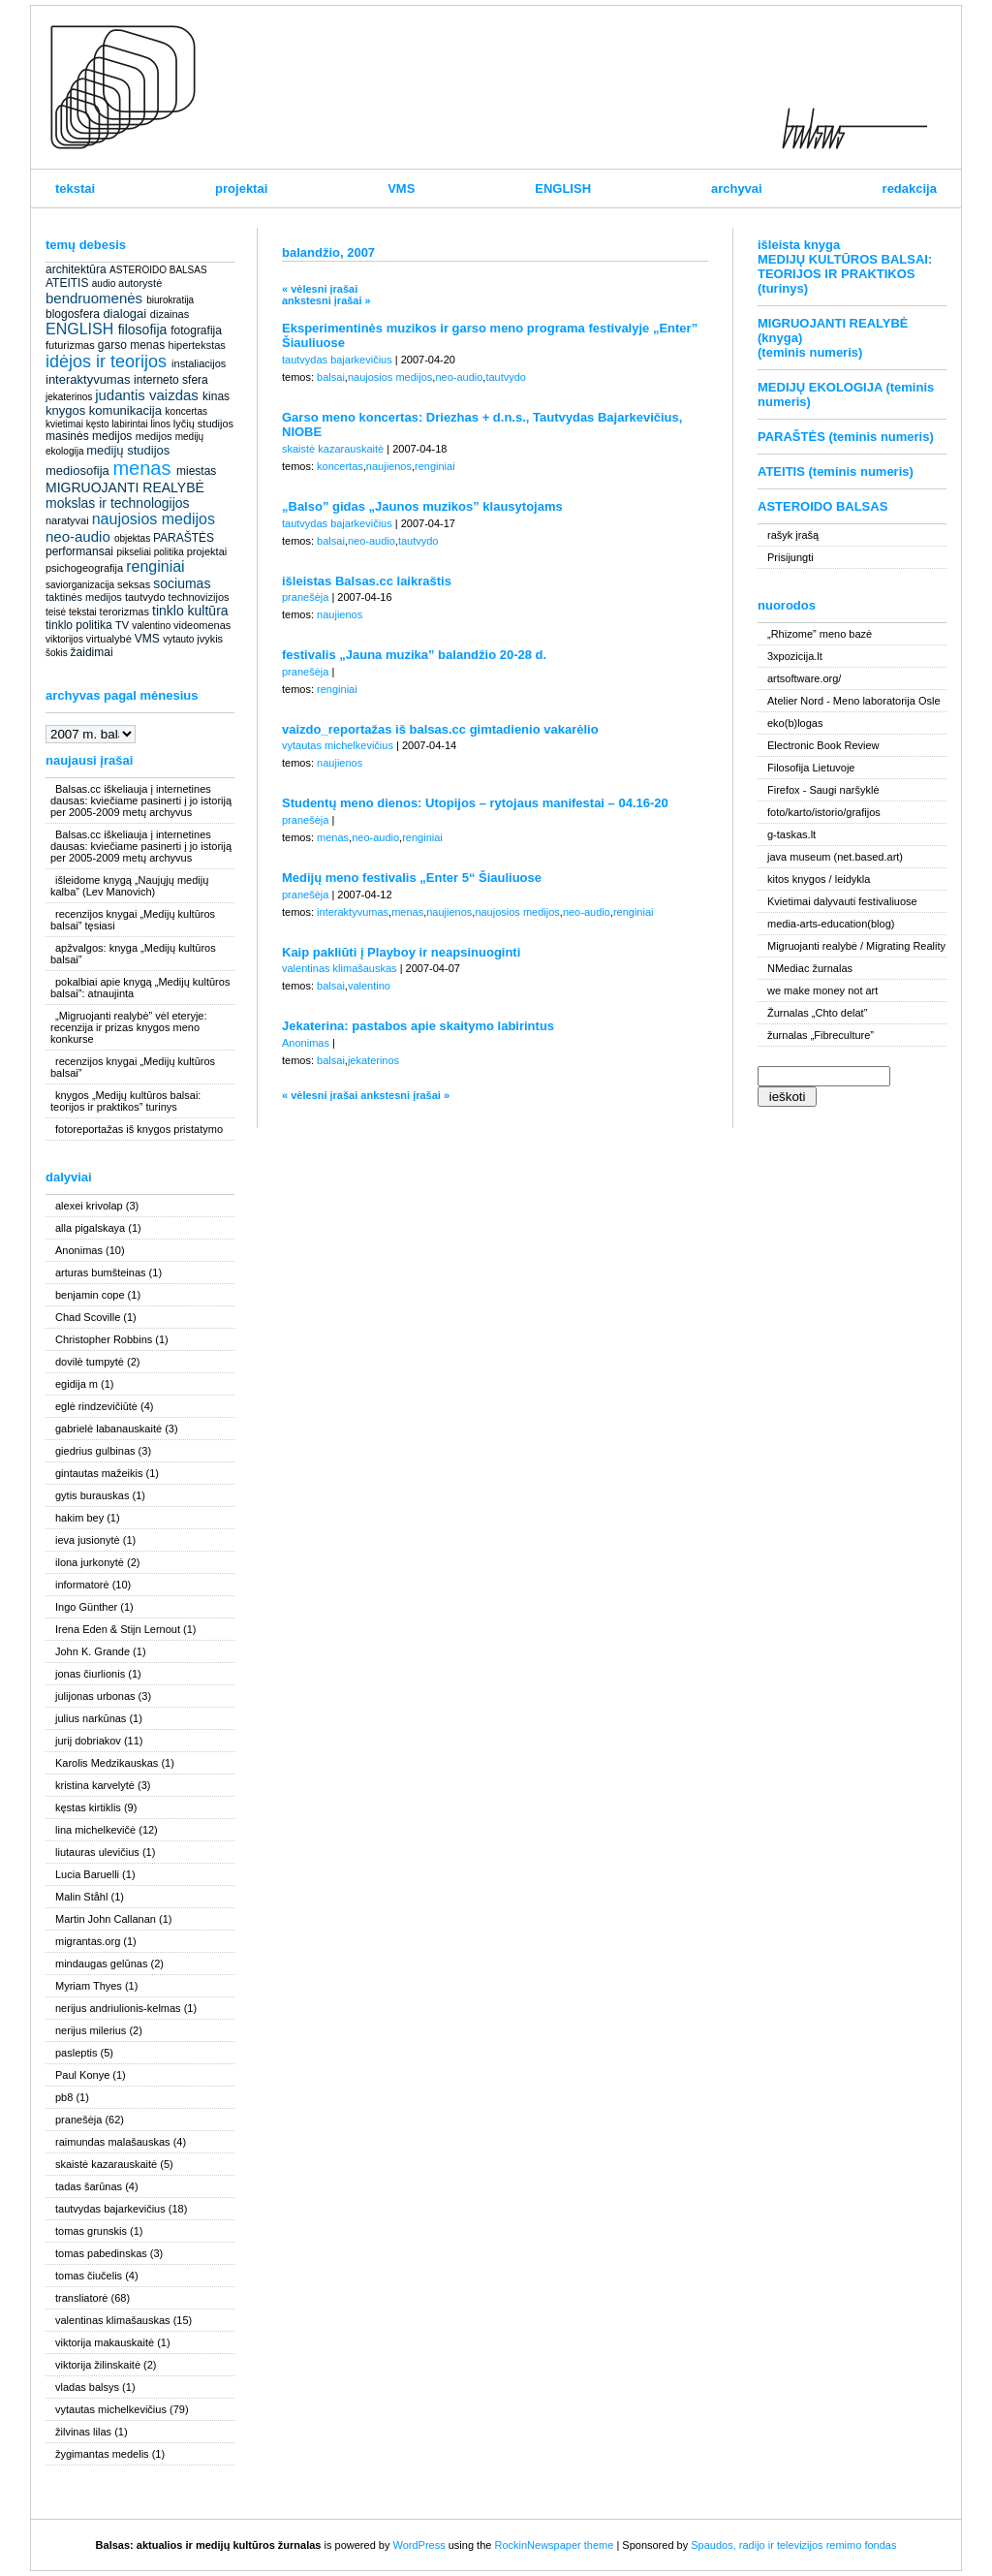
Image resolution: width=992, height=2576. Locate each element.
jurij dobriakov (88, 1740)
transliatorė (81, 2298)
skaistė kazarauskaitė (106, 2164)
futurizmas (70, 345)
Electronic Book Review (823, 745)
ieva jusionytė (87, 1540)
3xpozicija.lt (794, 656)
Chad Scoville (87, 1317)
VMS (401, 188)
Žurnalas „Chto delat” (817, 1013)
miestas (196, 471)
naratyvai (67, 520)
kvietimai (64, 424)
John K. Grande (92, 1651)
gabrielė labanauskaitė (108, 1428)
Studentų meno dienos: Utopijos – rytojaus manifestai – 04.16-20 (475, 803)
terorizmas (124, 611)
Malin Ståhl (81, 1896)
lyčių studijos (203, 423)
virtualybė (109, 638)
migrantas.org (87, 1941)
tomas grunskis (91, 2231)
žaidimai (92, 652)
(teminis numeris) (810, 352)
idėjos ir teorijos (106, 361)
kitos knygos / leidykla (818, 879)
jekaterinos (69, 397)
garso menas (131, 345)
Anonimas (79, 1250)
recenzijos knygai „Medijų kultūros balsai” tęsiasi (132, 919)
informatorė (82, 1584)
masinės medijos (89, 436)
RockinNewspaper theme (553, 2545)
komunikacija (125, 410)
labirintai (129, 424)
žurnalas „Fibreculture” (820, 1035)
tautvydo (145, 597)
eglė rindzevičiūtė (96, 1406)
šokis (57, 652)
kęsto (97, 424)
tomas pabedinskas (101, 2253)
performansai (79, 551)
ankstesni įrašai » (326, 300)
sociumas (181, 583)
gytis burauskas (92, 1495)
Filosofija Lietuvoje (811, 767)
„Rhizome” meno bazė (819, 634)
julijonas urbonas (95, 1696)
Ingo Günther (86, 1607)
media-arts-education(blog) (830, 923)
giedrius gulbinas (95, 1451)
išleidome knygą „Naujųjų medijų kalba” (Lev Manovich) (129, 885)
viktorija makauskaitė (104, 2342)
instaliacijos (198, 363)
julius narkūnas (90, 1718)
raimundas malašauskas (112, 2142)
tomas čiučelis (88, 2275)
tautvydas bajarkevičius (110, 2209)
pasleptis (76, 2052)
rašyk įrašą (793, 535)
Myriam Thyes (88, 1986)
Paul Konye (82, 2075)
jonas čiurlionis (90, 1674)
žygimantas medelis (102, 2454)
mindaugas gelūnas (101, 1963)
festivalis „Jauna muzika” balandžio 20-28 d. (414, 654)
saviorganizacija (80, 585)
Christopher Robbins (103, 1339)
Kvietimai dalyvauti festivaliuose (842, 901)
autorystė (140, 283)
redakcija (910, 188)
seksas (133, 584)
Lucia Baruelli (87, 1874)
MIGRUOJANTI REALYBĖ (125, 487)
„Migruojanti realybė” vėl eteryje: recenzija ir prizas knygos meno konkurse (128, 1027)
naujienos (389, 466)
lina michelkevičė (95, 1830)
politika (169, 552)
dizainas (169, 314)
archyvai (736, 188)
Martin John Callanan (105, 1919)
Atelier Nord (795, 701)
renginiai (155, 566)
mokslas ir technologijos (118, 503)
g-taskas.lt (791, 834)
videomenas (202, 625)
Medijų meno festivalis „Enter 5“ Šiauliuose (412, 877)
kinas (216, 396)
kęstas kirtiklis (88, 1807)
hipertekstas (197, 345)
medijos (154, 436)
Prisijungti (790, 557)
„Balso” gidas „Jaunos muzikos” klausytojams (422, 506)
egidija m (76, 1384)
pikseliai (133, 552)
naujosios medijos (153, 519)
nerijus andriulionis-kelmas (118, 2008)
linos (160, 424)
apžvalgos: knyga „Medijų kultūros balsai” (133, 953)
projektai (241, 188)
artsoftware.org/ (804, 678)
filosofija (143, 329)
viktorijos (64, 639)
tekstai (75, 188)
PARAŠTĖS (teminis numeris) (846, 436)
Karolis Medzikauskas (106, 1763)
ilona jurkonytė (89, 1562)
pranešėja (78, 2119)
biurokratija (170, 300)
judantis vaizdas (147, 395)
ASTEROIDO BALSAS (158, 270)
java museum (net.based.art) (835, 857)
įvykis (210, 638)
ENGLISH (563, 188)
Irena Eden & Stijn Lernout (117, 1629)
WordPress (418, 2545)
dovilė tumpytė (89, 1361)
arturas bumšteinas (100, 1272)
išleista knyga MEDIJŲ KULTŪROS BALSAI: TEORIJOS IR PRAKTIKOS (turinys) (845, 266)
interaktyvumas (88, 379)
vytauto (178, 639)
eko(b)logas (794, 723)
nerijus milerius (90, 2030)
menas (141, 468)
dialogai (124, 313)
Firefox (783, 790)
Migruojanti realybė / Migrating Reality (856, 946)
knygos (65, 410)
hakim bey (79, 1518)
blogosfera (73, 314)
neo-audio (78, 536)
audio (103, 283)
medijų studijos (128, 450)
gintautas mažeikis (99, 1473)
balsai (331, 377)
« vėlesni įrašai (319, 289)
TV (122, 625)
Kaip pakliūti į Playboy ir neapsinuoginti (401, 952)
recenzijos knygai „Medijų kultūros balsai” (132, 1067)
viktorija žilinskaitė (97, 2365)
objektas (132, 538)
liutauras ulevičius (97, 1852)
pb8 (64, 2097)
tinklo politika (79, 625)
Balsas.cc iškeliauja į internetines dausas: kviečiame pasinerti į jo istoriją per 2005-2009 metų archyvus (141, 800)
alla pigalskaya (90, 1228)
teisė (56, 612)
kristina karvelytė (95, 1785)
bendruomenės (94, 298)
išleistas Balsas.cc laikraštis (366, 581)
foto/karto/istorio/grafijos (824, 812)
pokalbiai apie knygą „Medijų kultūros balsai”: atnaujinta (140, 987)
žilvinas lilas (83, 2431)
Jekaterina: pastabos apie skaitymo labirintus (418, 1026)
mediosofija (77, 470)
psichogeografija (84, 568)
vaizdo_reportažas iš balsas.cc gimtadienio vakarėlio (440, 729)
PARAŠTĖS (183, 538)
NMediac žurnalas (809, 968)
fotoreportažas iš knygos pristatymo (139, 1129)
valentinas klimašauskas (112, 2320)
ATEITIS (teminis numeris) (836, 471)
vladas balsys (87, 2387)
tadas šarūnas (88, 2186)
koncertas (186, 411)
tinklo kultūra (190, 610)
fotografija (196, 330)
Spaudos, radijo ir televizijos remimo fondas (793, 2545)
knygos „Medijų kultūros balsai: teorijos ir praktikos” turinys (125, 1101)
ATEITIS (67, 283)
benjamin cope (90, 1295)
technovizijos (199, 597)
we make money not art (822, 990)
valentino (151, 625)
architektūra (76, 269)
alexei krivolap (89, 1205)
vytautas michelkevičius (111, 2409)
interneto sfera (171, 380)
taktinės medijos (84, 597)
